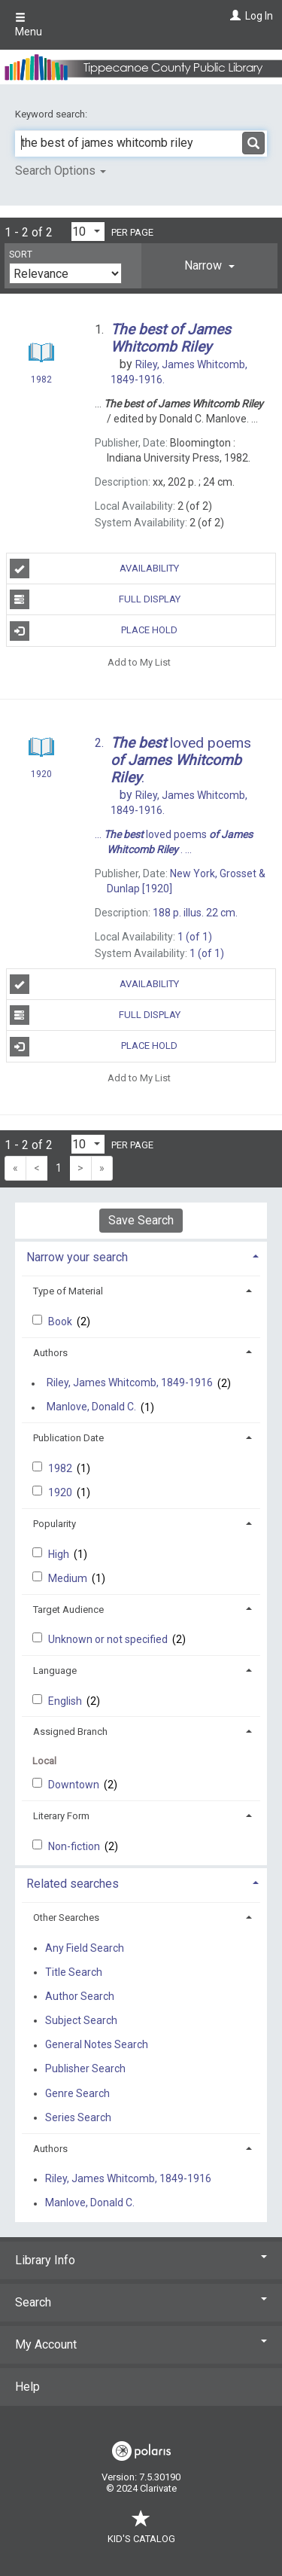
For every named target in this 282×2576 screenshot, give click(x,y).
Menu (28, 25)
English (66, 1701)
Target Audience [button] (68, 1609)
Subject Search (81, 2020)
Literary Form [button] (61, 1815)
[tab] (209, 265)
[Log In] (233, 16)
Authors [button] (50, 1352)
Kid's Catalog (141, 2531)
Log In (259, 16)
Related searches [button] (72, 1883)
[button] (209, 265)
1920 (61, 1492)
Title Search (73, 1972)
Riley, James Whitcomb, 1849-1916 (130, 1383)
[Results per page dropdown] (88, 231)
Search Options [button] (60, 170)
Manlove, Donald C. (91, 1407)
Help (27, 2386)
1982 (61, 1468)
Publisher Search (85, 2069)
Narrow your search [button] (77, 1257)
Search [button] (141, 2302)
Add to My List (139, 662)
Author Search (79, 1996)
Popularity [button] (54, 1523)
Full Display (95, 599)
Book (61, 1321)
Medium (68, 1578)
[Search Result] (41, 354)
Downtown (75, 1785)
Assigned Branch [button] (70, 1731)
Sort (20, 254)
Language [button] (55, 1670)
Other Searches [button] (66, 1917)
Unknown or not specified (109, 1639)
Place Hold (94, 631)
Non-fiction (75, 1846)
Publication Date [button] (68, 1437)
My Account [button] (141, 2344)
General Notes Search (96, 2045)
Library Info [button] (141, 2260)
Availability (95, 568)
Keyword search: (52, 114)
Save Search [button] (141, 1220)
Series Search (78, 2117)
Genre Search (77, 2093)
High (59, 1554)
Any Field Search (84, 1948)
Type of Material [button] (68, 1291)
